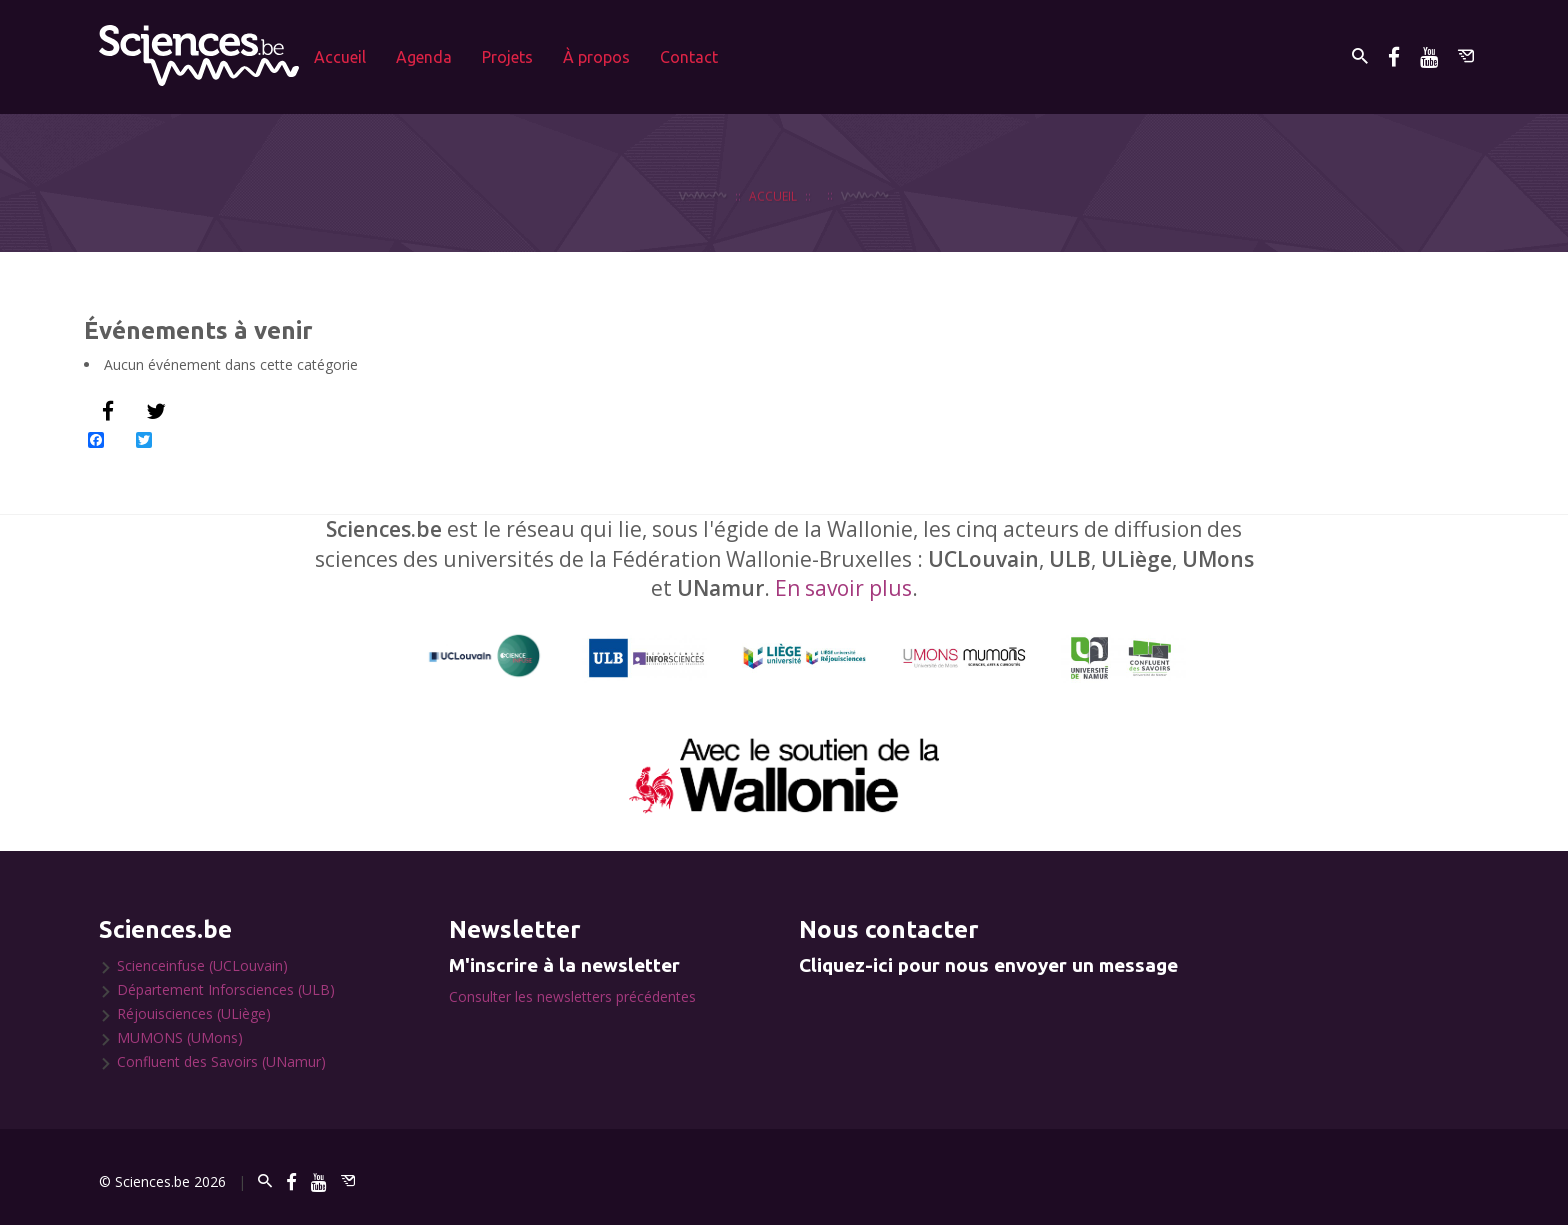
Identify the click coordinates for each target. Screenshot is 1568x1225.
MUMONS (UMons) (180, 1037)
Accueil (340, 57)
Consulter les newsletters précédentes (572, 996)
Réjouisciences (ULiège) (194, 1013)
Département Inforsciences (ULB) (226, 989)
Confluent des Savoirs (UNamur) (221, 1061)
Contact (689, 57)
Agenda (424, 57)
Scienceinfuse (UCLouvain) (202, 965)
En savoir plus (843, 588)
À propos (596, 57)
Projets (507, 57)
